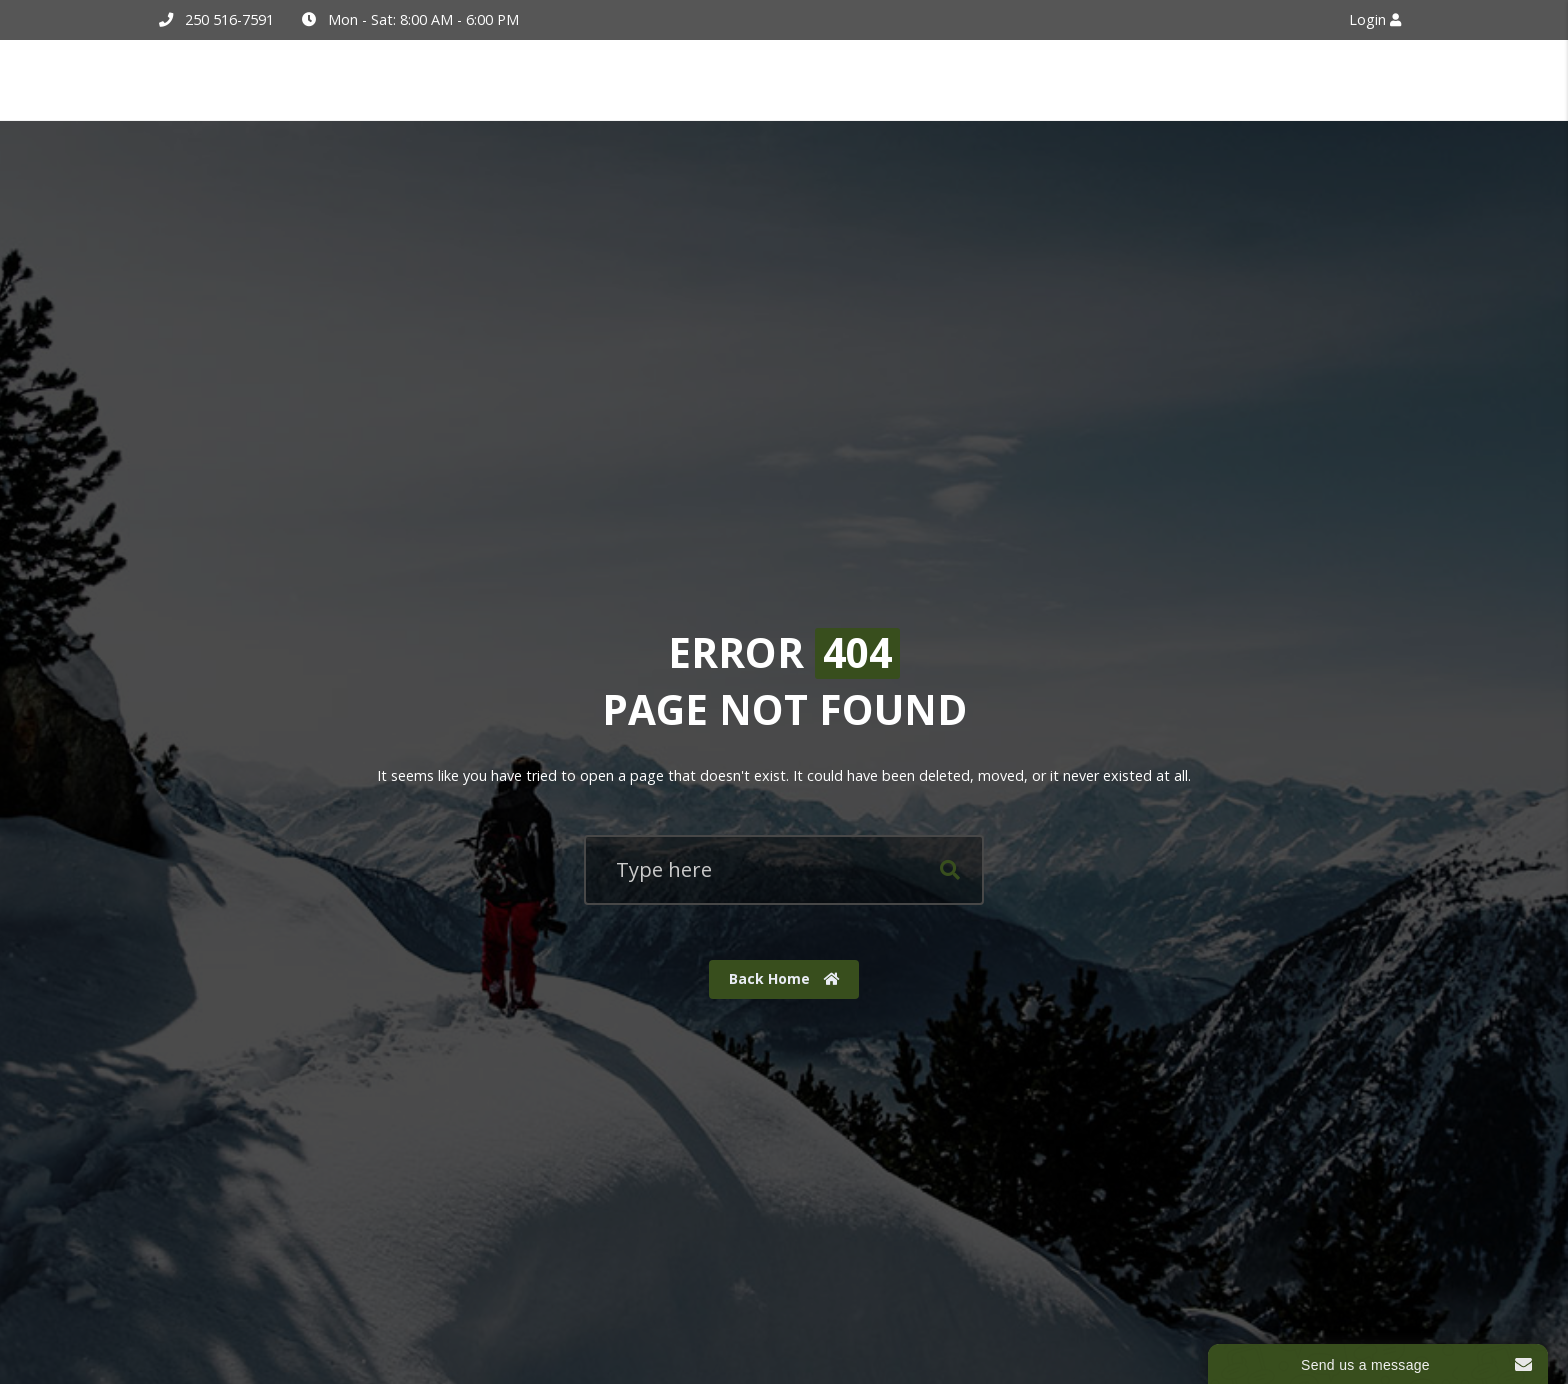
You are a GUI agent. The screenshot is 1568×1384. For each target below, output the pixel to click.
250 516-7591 (229, 19)
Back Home (784, 978)
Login (1375, 19)
